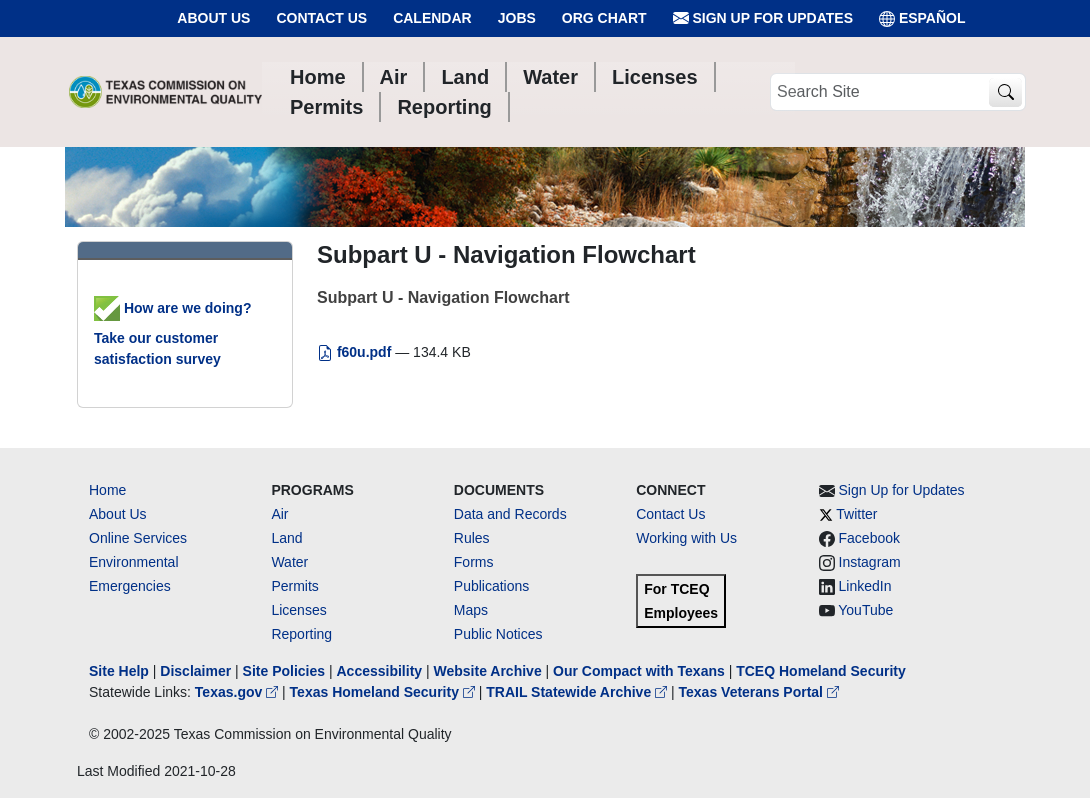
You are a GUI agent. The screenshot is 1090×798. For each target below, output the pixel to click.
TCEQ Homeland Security (821, 671)
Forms (474, 562)
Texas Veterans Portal (759, 692)
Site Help (119, 671)
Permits (294, 586)
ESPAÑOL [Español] (922, 18)
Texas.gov (238, 692)
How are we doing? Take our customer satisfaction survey (172, 333)
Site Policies (284, 671)
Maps (471, 610)
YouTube (865, 610)
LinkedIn (865, 586)
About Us (213, 18)
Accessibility (381, 671)
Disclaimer (195, 671)
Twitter (856, 514)
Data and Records (510, 514)
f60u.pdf (356, 352)
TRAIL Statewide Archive (578, 692)
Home (107, 490)
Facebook (869, 538)
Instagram (870, 562)
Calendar (432, 18)
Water (289, 562)
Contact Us (321, 18)
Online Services (138, 538)
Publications (492, 586)
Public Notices (498, 634)
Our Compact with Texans (639, 671)
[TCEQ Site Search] (1005, 92)
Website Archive (488, 671)
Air (279, 514)
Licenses (298, 610)
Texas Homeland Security (384, 692)
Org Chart (604, 18)
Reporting (301, 634)
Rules (472, 538)
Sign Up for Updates (763, 18)
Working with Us (686, 538)
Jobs (517, 18)
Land (286, 538)
